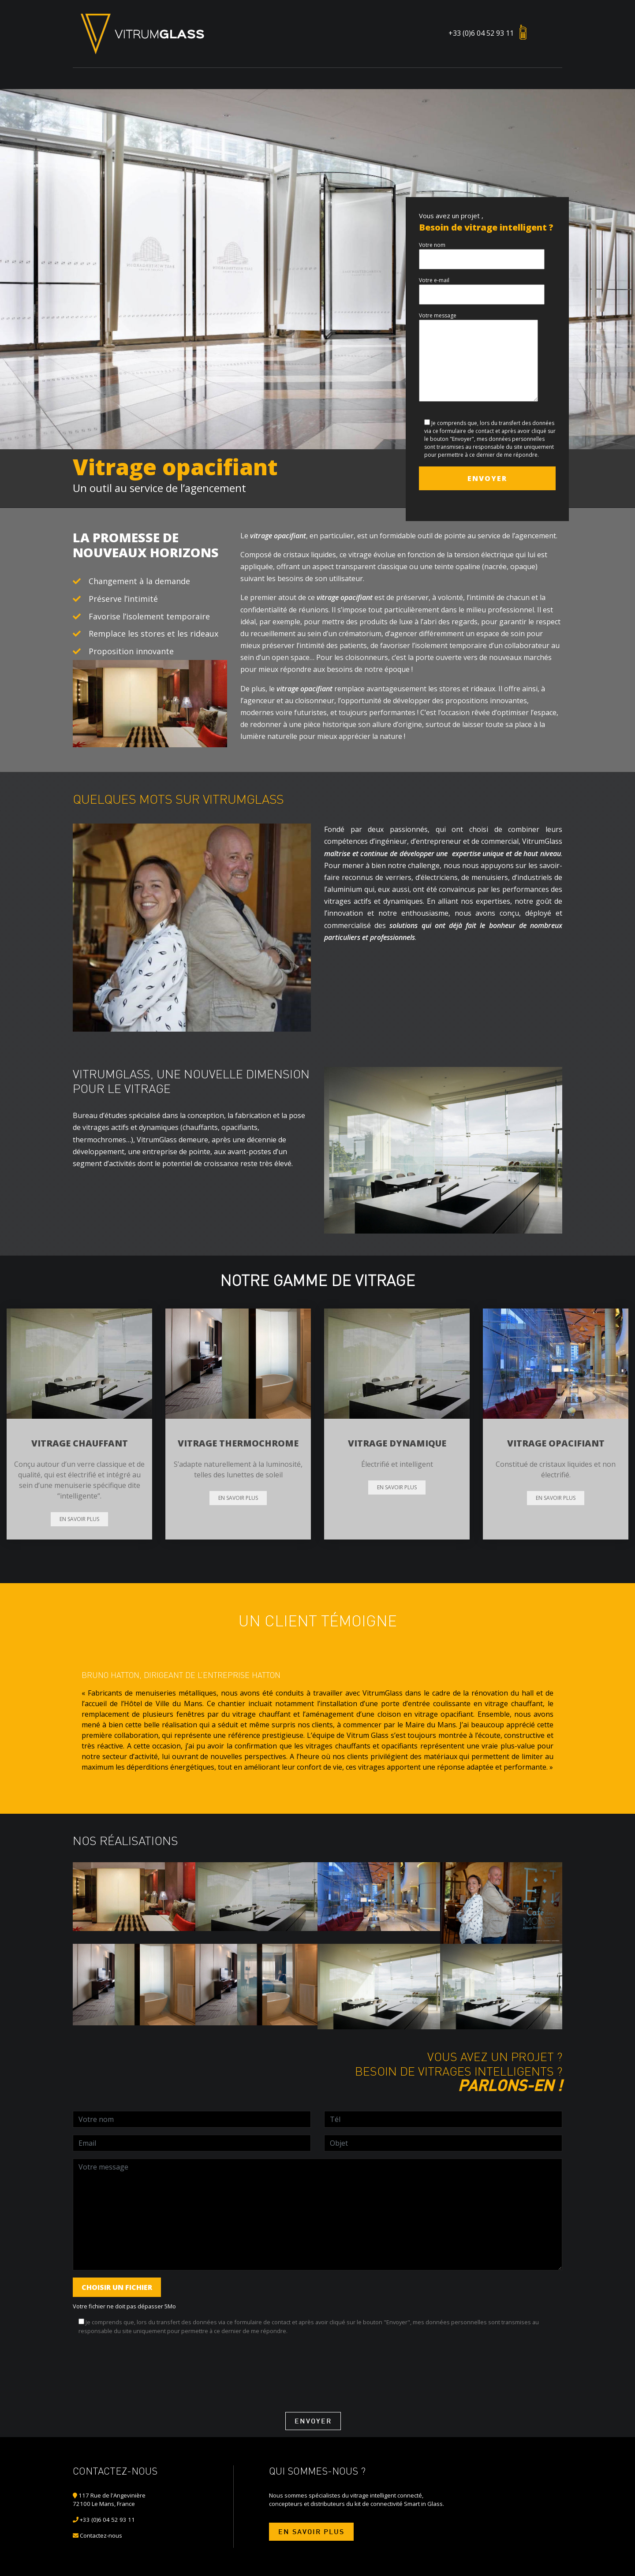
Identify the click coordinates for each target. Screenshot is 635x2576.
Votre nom (482, 252)
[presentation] (140, 2359)
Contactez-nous (101, 2535)
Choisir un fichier (117, 2287)
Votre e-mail (482, 287)
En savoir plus (79, 1519)
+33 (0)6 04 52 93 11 (481, 33)
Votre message (478, 357)
